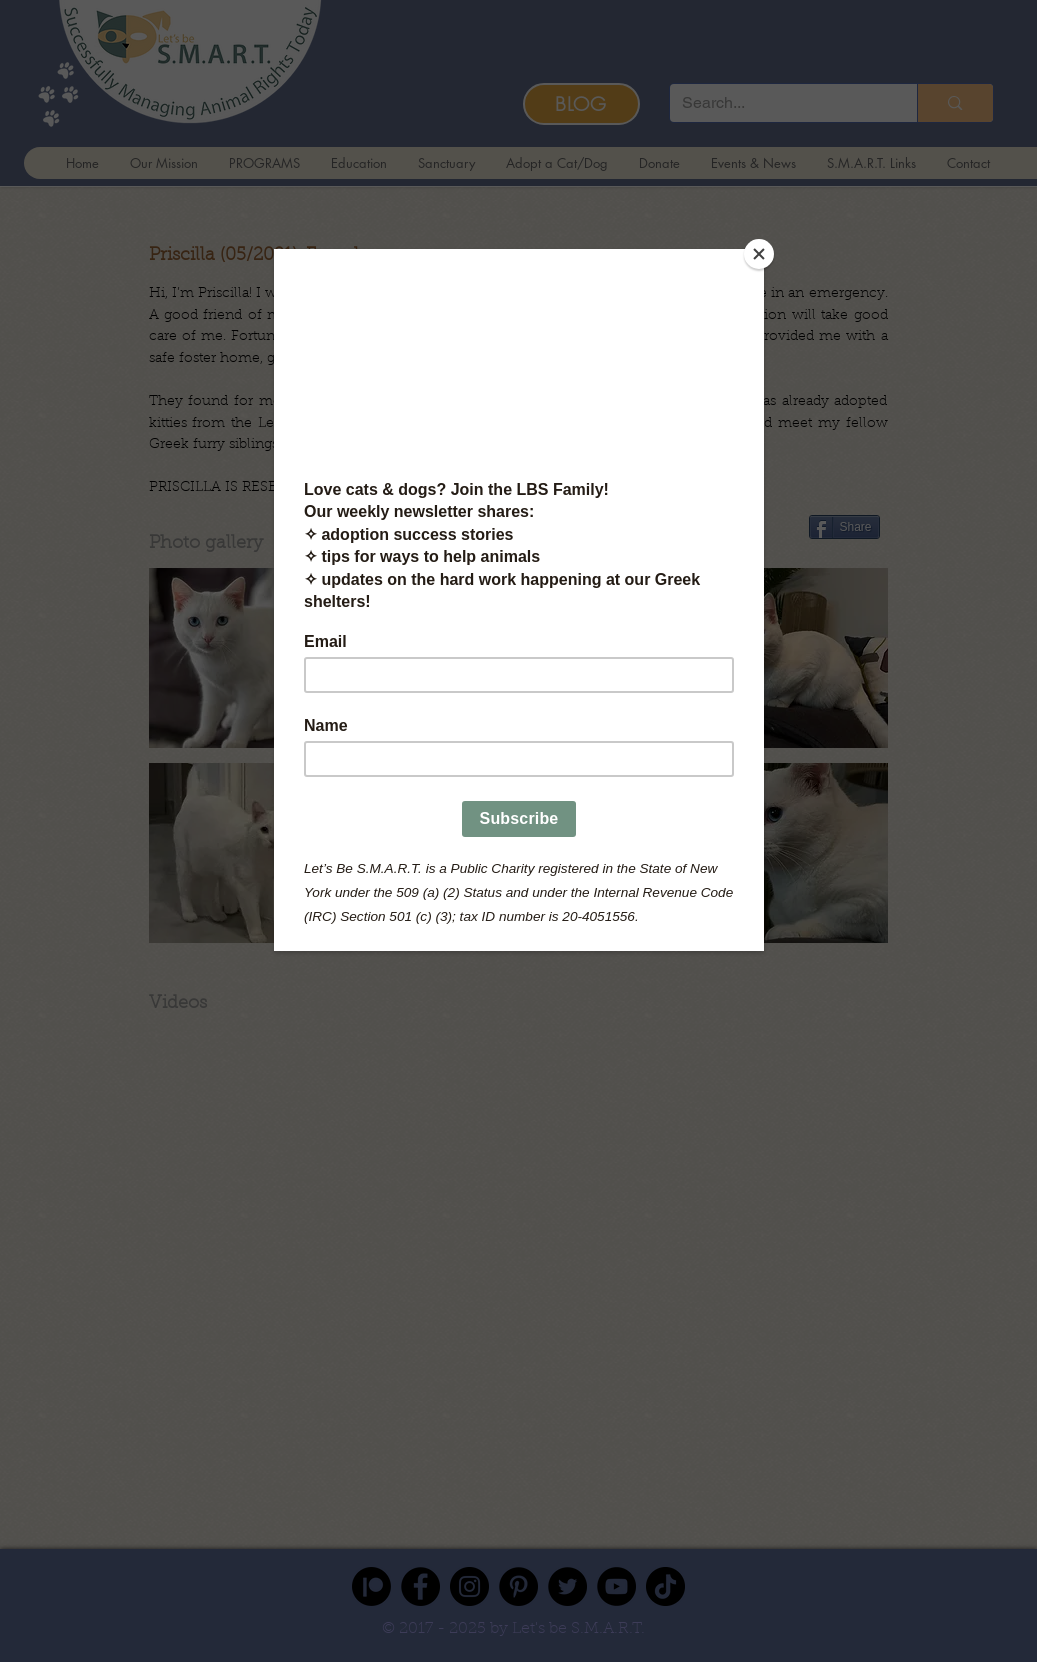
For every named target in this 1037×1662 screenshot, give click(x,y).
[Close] (759, 254)
